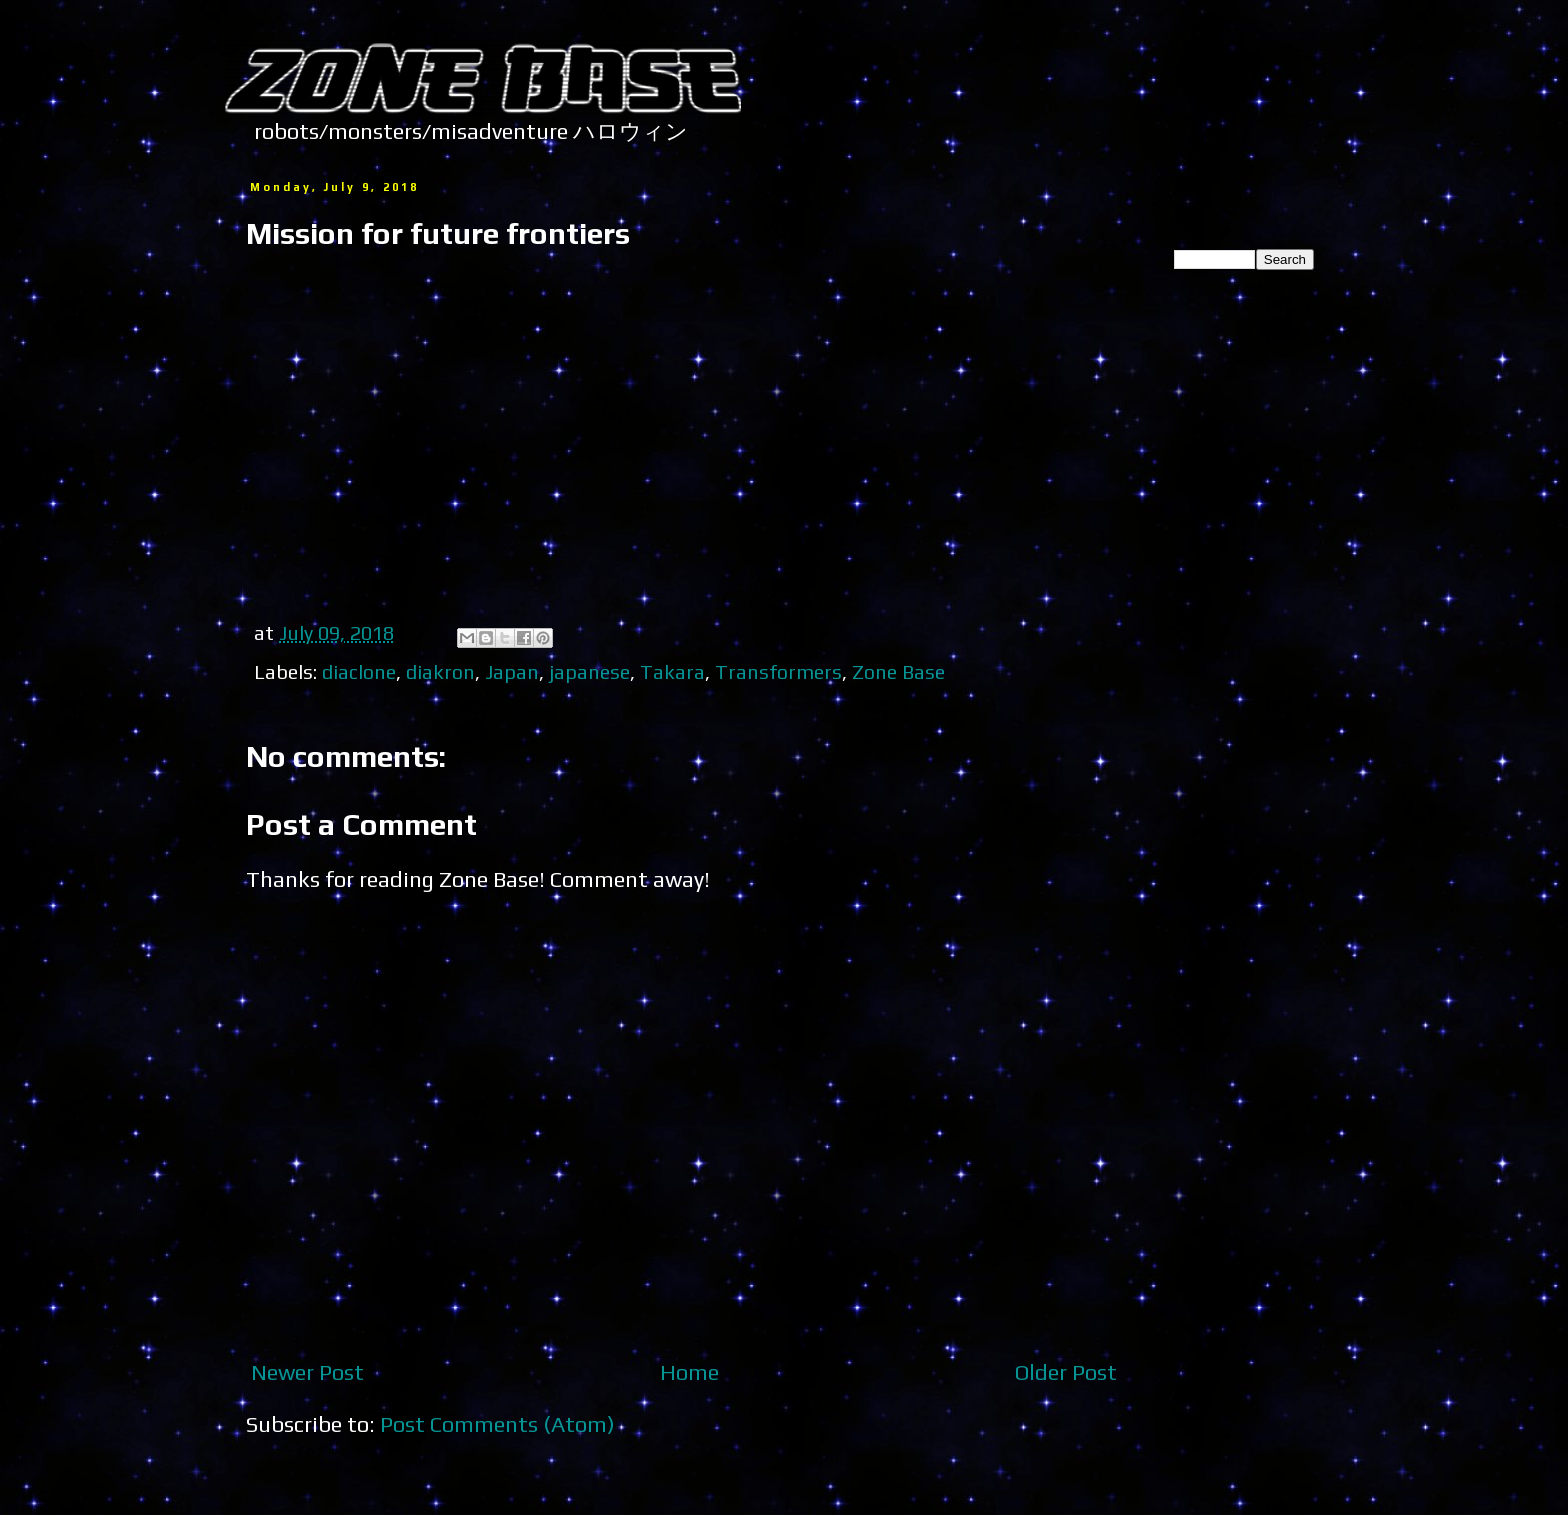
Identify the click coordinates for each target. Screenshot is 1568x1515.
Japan (512, 671)
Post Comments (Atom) (497, 1424)
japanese (589, 671)
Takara (672, 671)
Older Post (1066, 1372)
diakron (440, 671)
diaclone (359, 671)
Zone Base (898, 671)
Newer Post (307, 1372)
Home (689, 1372)
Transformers (778, 671)
